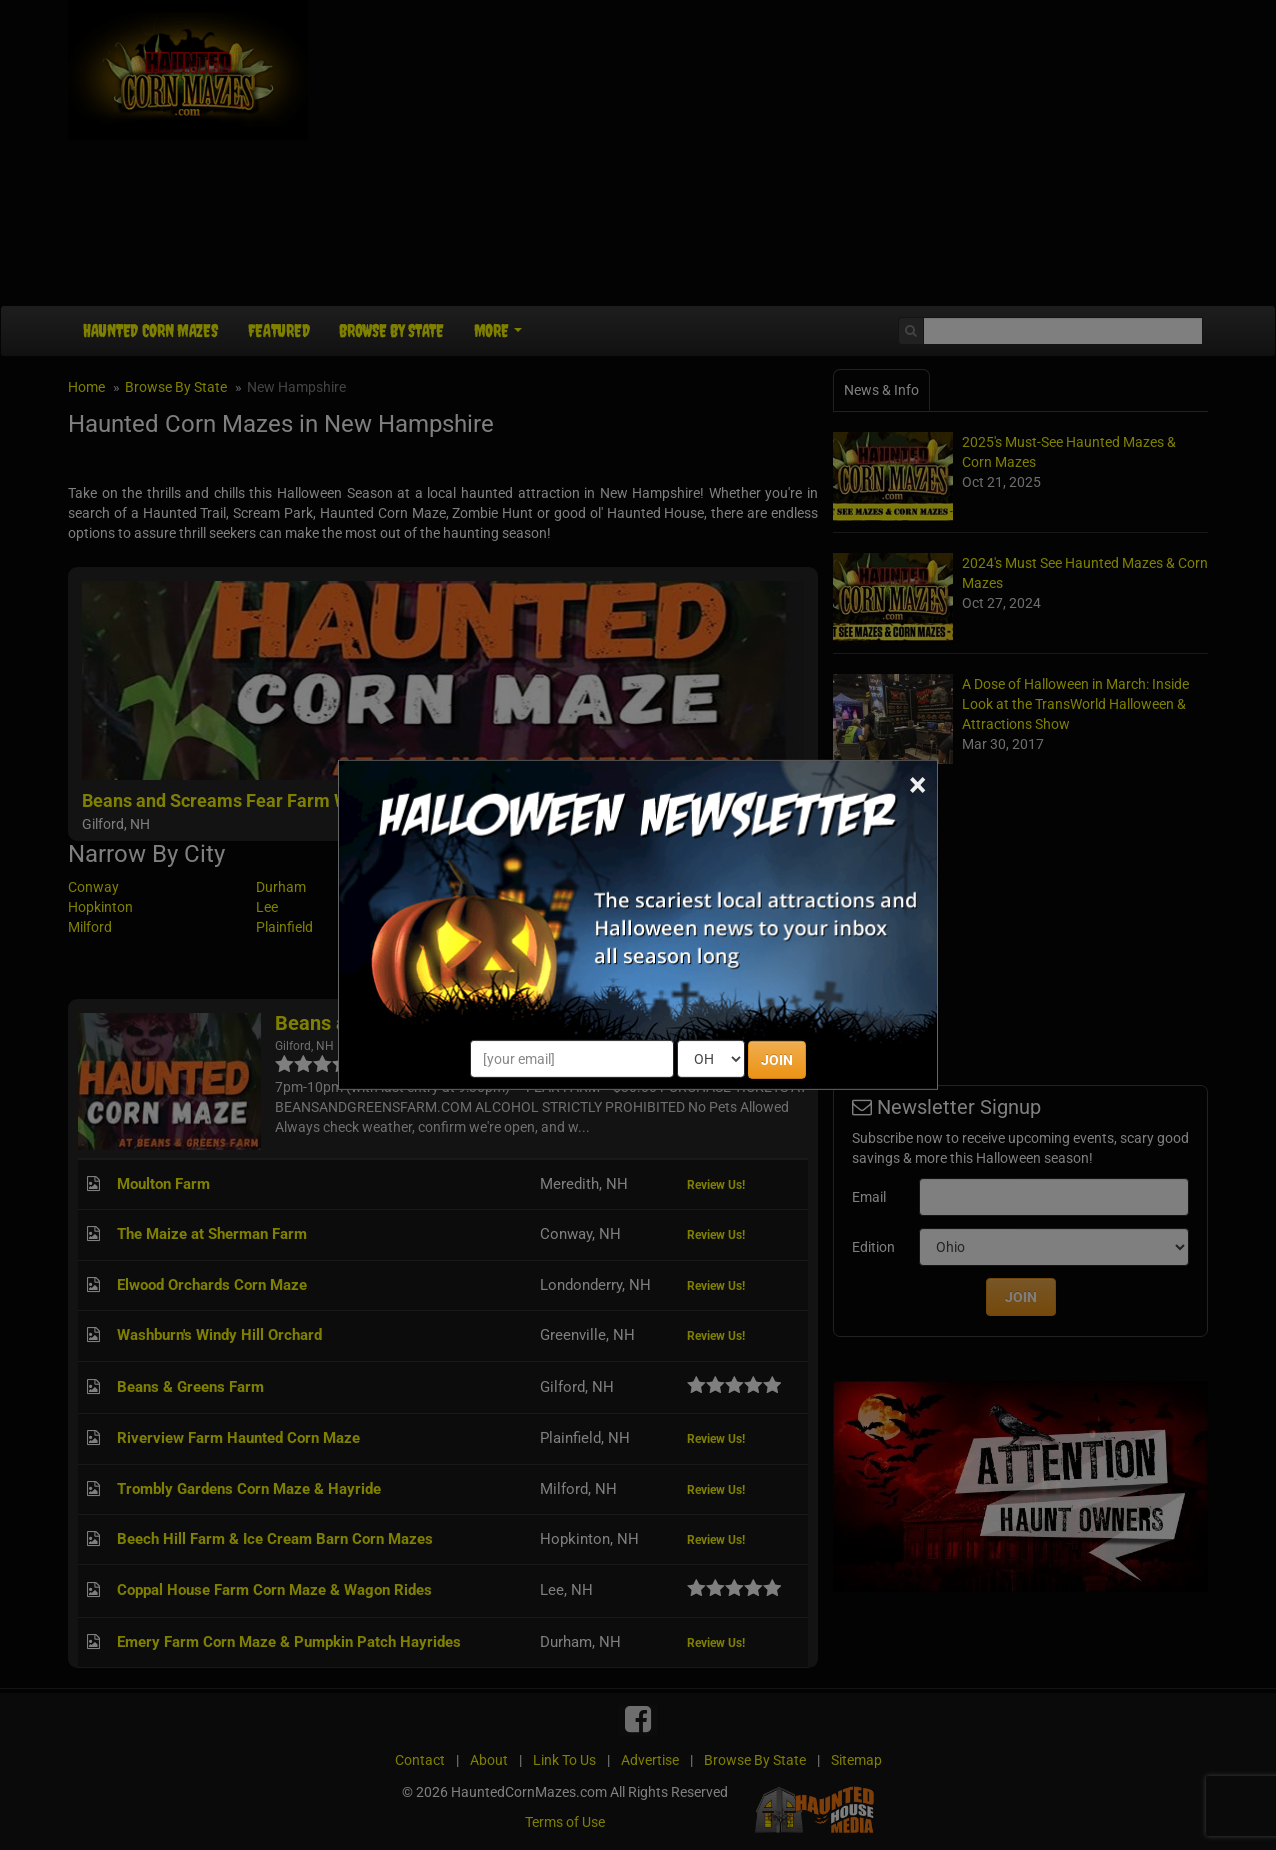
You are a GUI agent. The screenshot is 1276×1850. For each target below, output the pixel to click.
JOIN (777, 1060)
